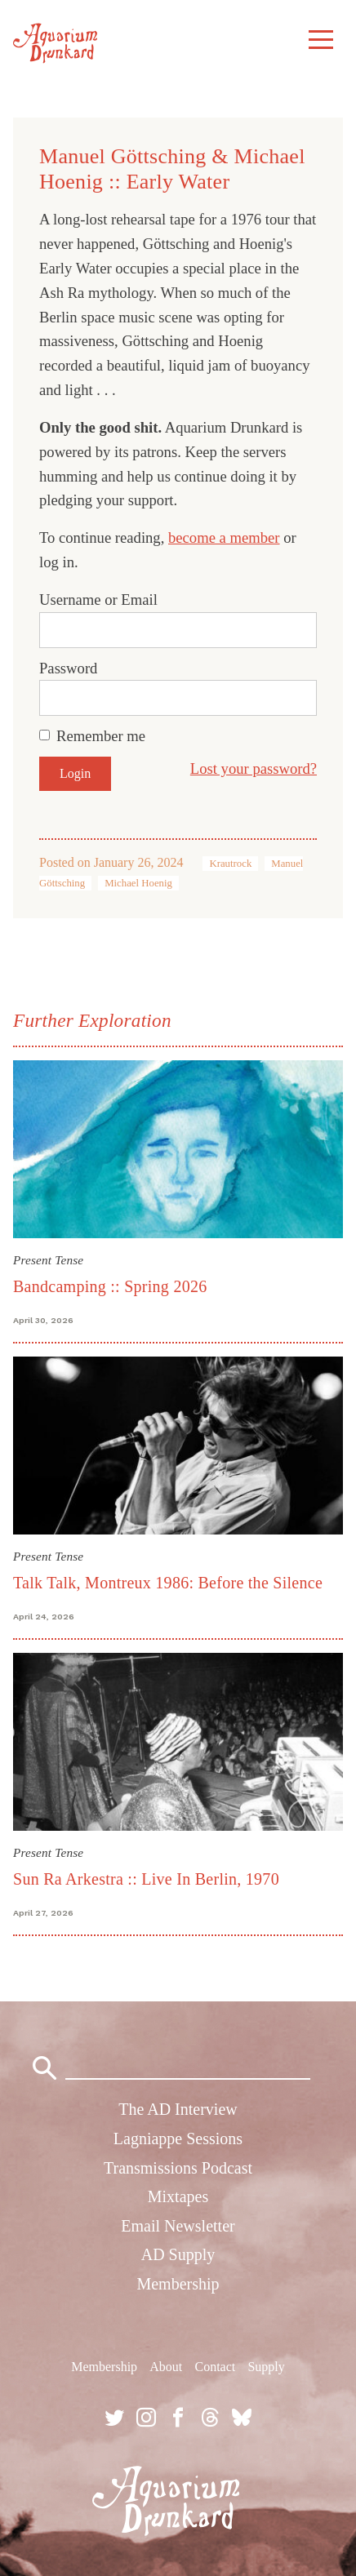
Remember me (100, 735)
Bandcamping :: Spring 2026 (110, 1286)
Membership (177, 2284)
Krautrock (230, 863)
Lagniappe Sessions (178, 2138)
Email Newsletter (177, 2226)
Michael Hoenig (138, 883)
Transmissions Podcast (178, 2168)
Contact (214, 2367)
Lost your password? (253, 768)
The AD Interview (178, 2109)
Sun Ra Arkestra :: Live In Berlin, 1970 (146, 1879)
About (165, 2367)
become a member (224, 537)
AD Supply (178, 2254)
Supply (265, 2367)
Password (68, 668)
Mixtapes (178, 2196)
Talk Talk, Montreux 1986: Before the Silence (168, 1583)
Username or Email (98, 599)
